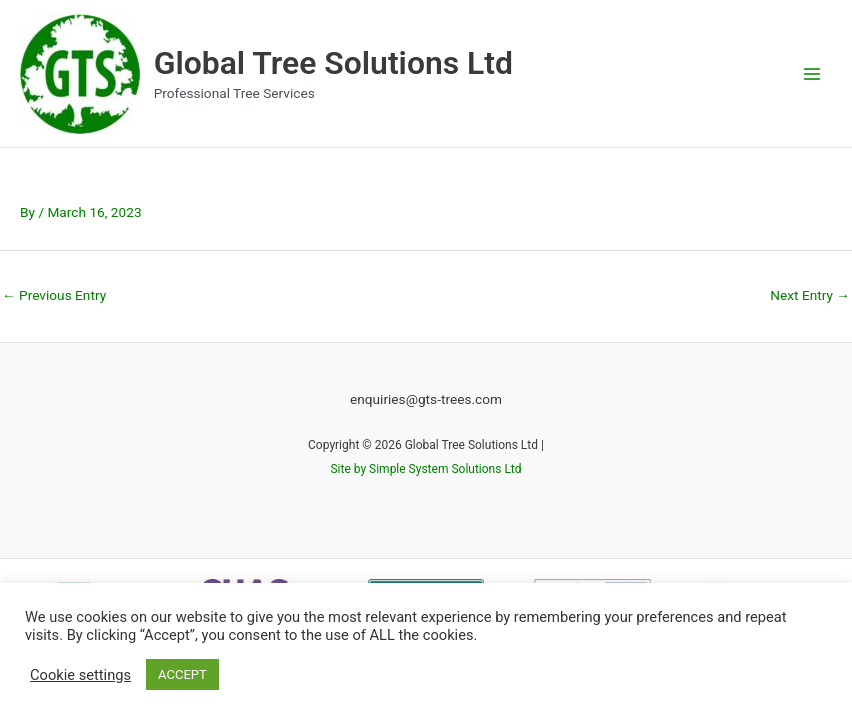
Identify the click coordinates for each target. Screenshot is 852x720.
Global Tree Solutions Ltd (333, 63)
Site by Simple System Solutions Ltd (425, 469)
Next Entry (810, 295)
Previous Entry (54, 295)
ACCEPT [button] (182, 674)
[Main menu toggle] (812, 73)
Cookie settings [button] (80, 675)
